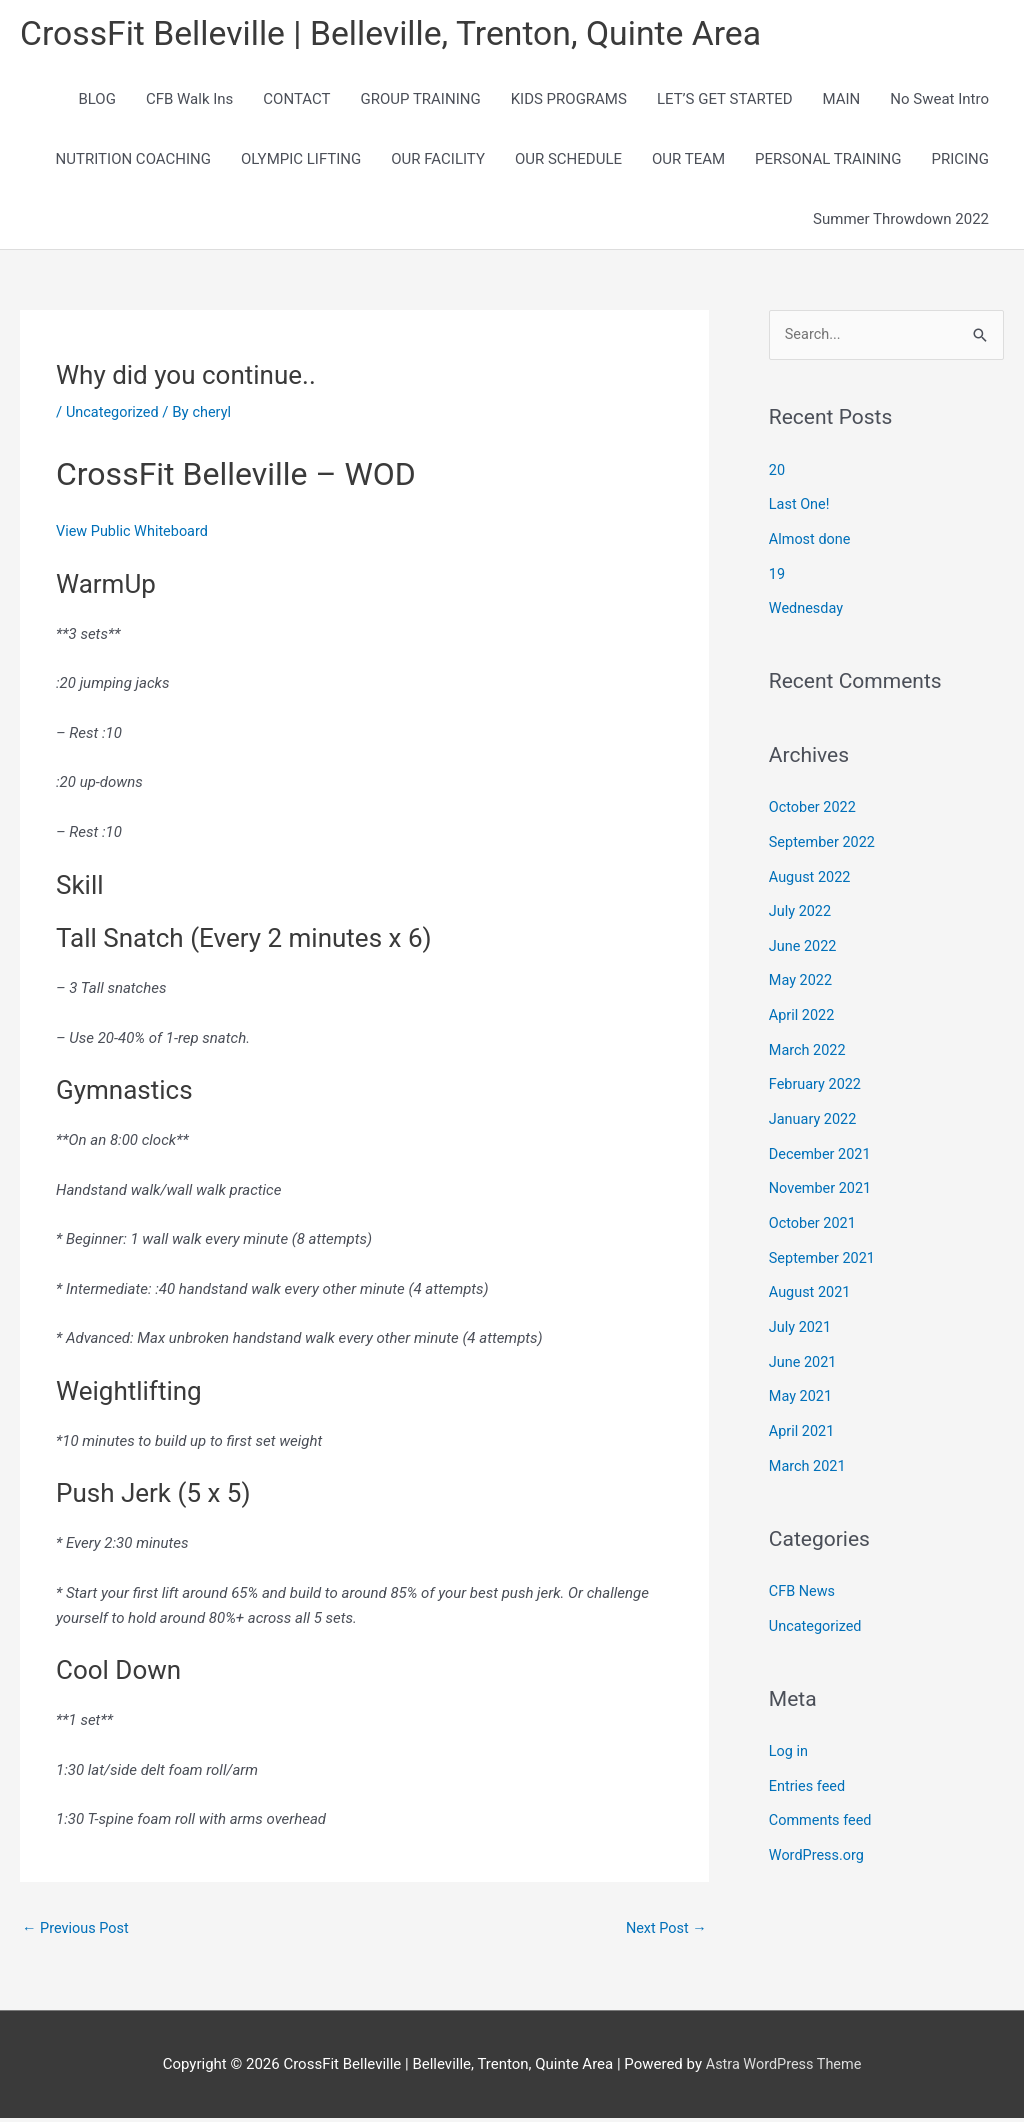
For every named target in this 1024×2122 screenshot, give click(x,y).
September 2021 (824, 1245)
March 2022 (809, 1043)
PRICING (960, 162)
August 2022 (811, 874)
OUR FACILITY (438, 162)
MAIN (842, 102)
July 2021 (801, 1313)
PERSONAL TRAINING (828, 162)
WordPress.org (818, 1832)
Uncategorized (114, 414)
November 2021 (822, 1178)
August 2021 (811, 1279)
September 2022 (824, 840)
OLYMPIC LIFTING (301, 162)
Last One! (800, 507)
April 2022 (803, 1009)
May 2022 (802, 975)
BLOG (97, 102)
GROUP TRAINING (420, 102)
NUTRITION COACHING (133, 162)
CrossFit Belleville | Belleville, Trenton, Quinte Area (405, 35)
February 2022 (817, 1076)
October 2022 (814, 806)
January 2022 (814, 1110)
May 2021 (802, 1380)
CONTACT (296, 102)
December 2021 (822, 1144)
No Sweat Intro (939, 102)
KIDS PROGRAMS (569, 102)
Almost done (811, 541)
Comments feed (822, 1798)
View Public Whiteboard (135, 534)
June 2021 (804, 1346)
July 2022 (801, 908)
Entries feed (808, 1764)
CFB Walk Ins (189, 102)
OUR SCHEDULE (568, 162)
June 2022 (804, 941)
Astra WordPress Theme (784, 2067)
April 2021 (803, 1414)
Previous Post (77, 1931)
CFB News (803, 1572)
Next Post (665, 1931)
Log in (789, 1730)
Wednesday (807, 608)
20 (777, 473)
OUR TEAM (688, 162)
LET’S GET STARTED (725, 102)
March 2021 (809, 1448)
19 (777, 575)
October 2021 (814, 1211)
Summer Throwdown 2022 (901, 222)
